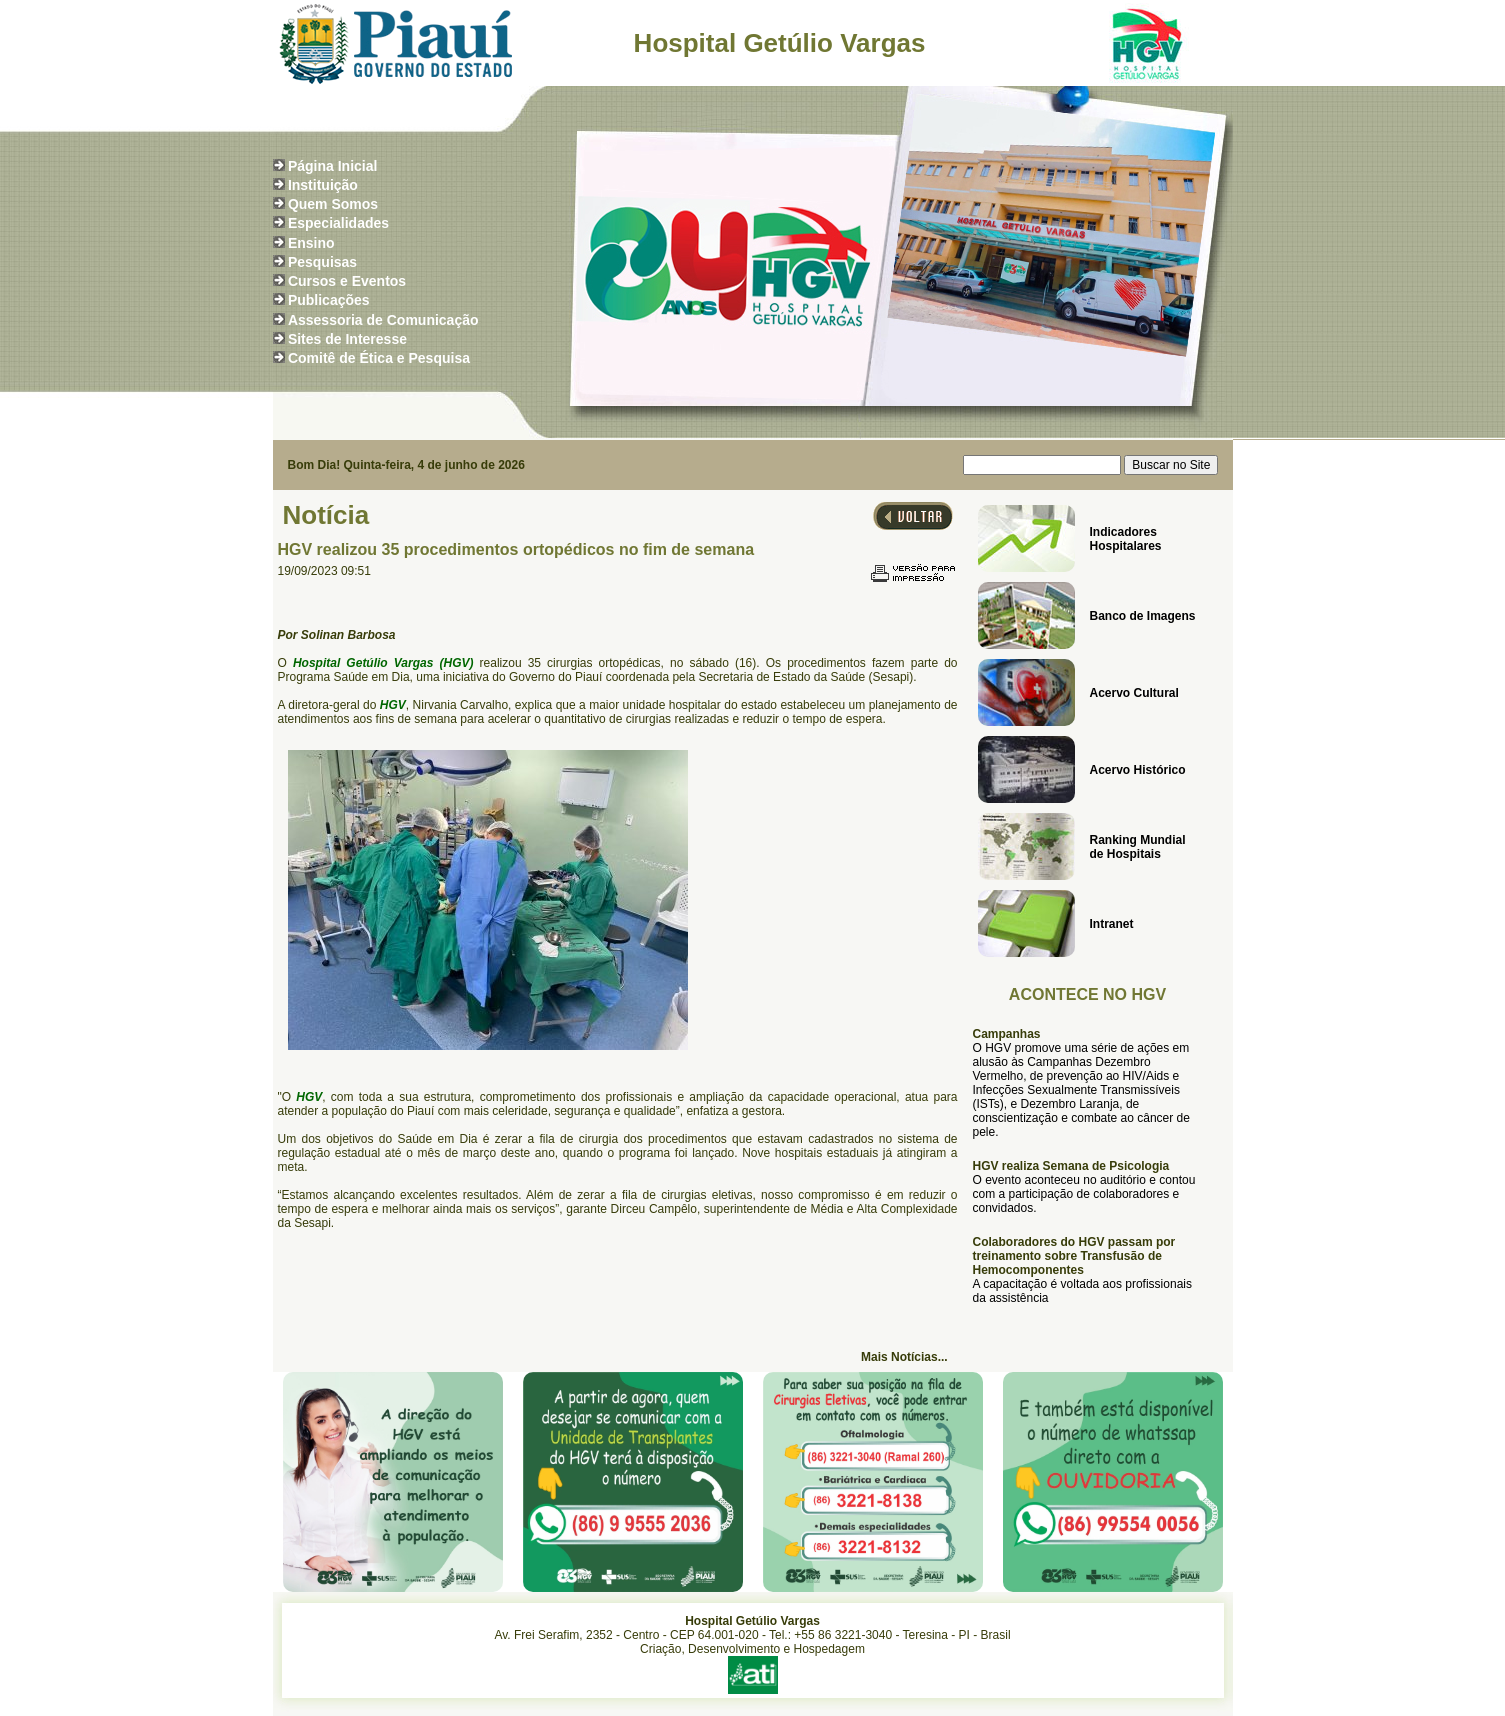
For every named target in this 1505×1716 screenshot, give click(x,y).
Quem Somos (333, 204)
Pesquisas (322, 262)
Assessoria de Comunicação (383, 320)
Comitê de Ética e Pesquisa (379, 358)
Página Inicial (332, 166)
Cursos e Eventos (347, 281)
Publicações (329, 300)
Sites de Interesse (347, 339)
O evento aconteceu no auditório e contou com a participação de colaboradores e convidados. (1084, 1194)
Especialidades (338, 223)
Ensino (311, 243)
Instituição (323, 185)
